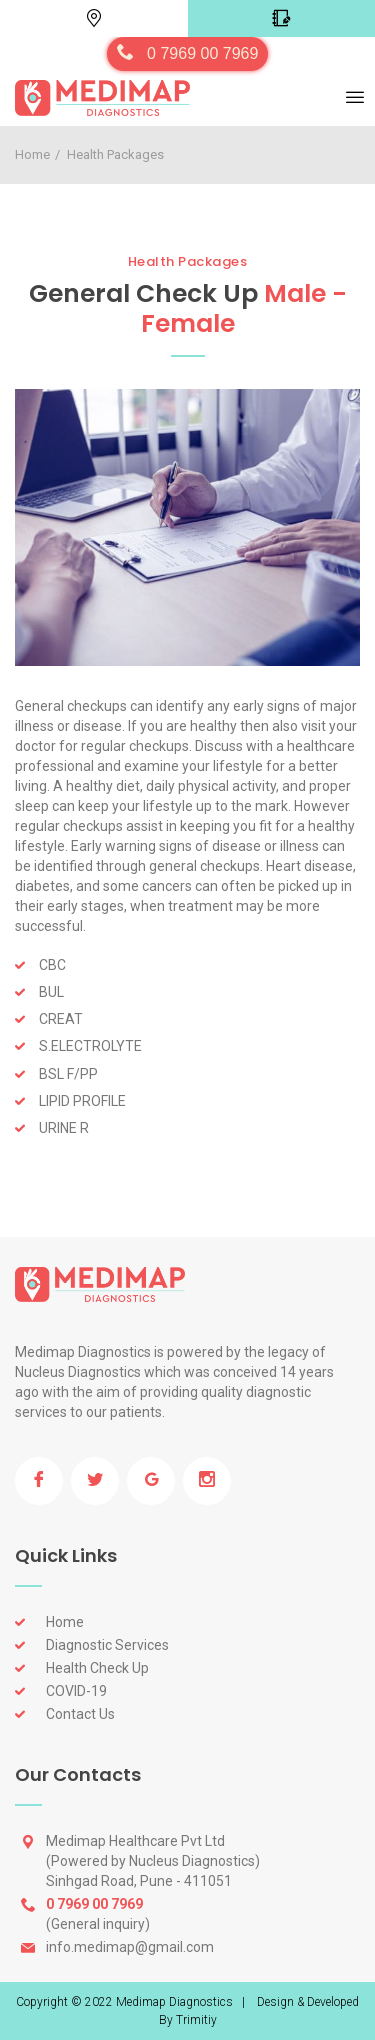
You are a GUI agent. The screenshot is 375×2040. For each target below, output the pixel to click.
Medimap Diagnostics (174, 2002)
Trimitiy (196, 2020)
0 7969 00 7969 (202, 53)
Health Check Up (97, 1668)
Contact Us (80, 1714)
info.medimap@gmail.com (130, 1947)
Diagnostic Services (107, 1645)
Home (32, 154)
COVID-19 (76, 1691)
